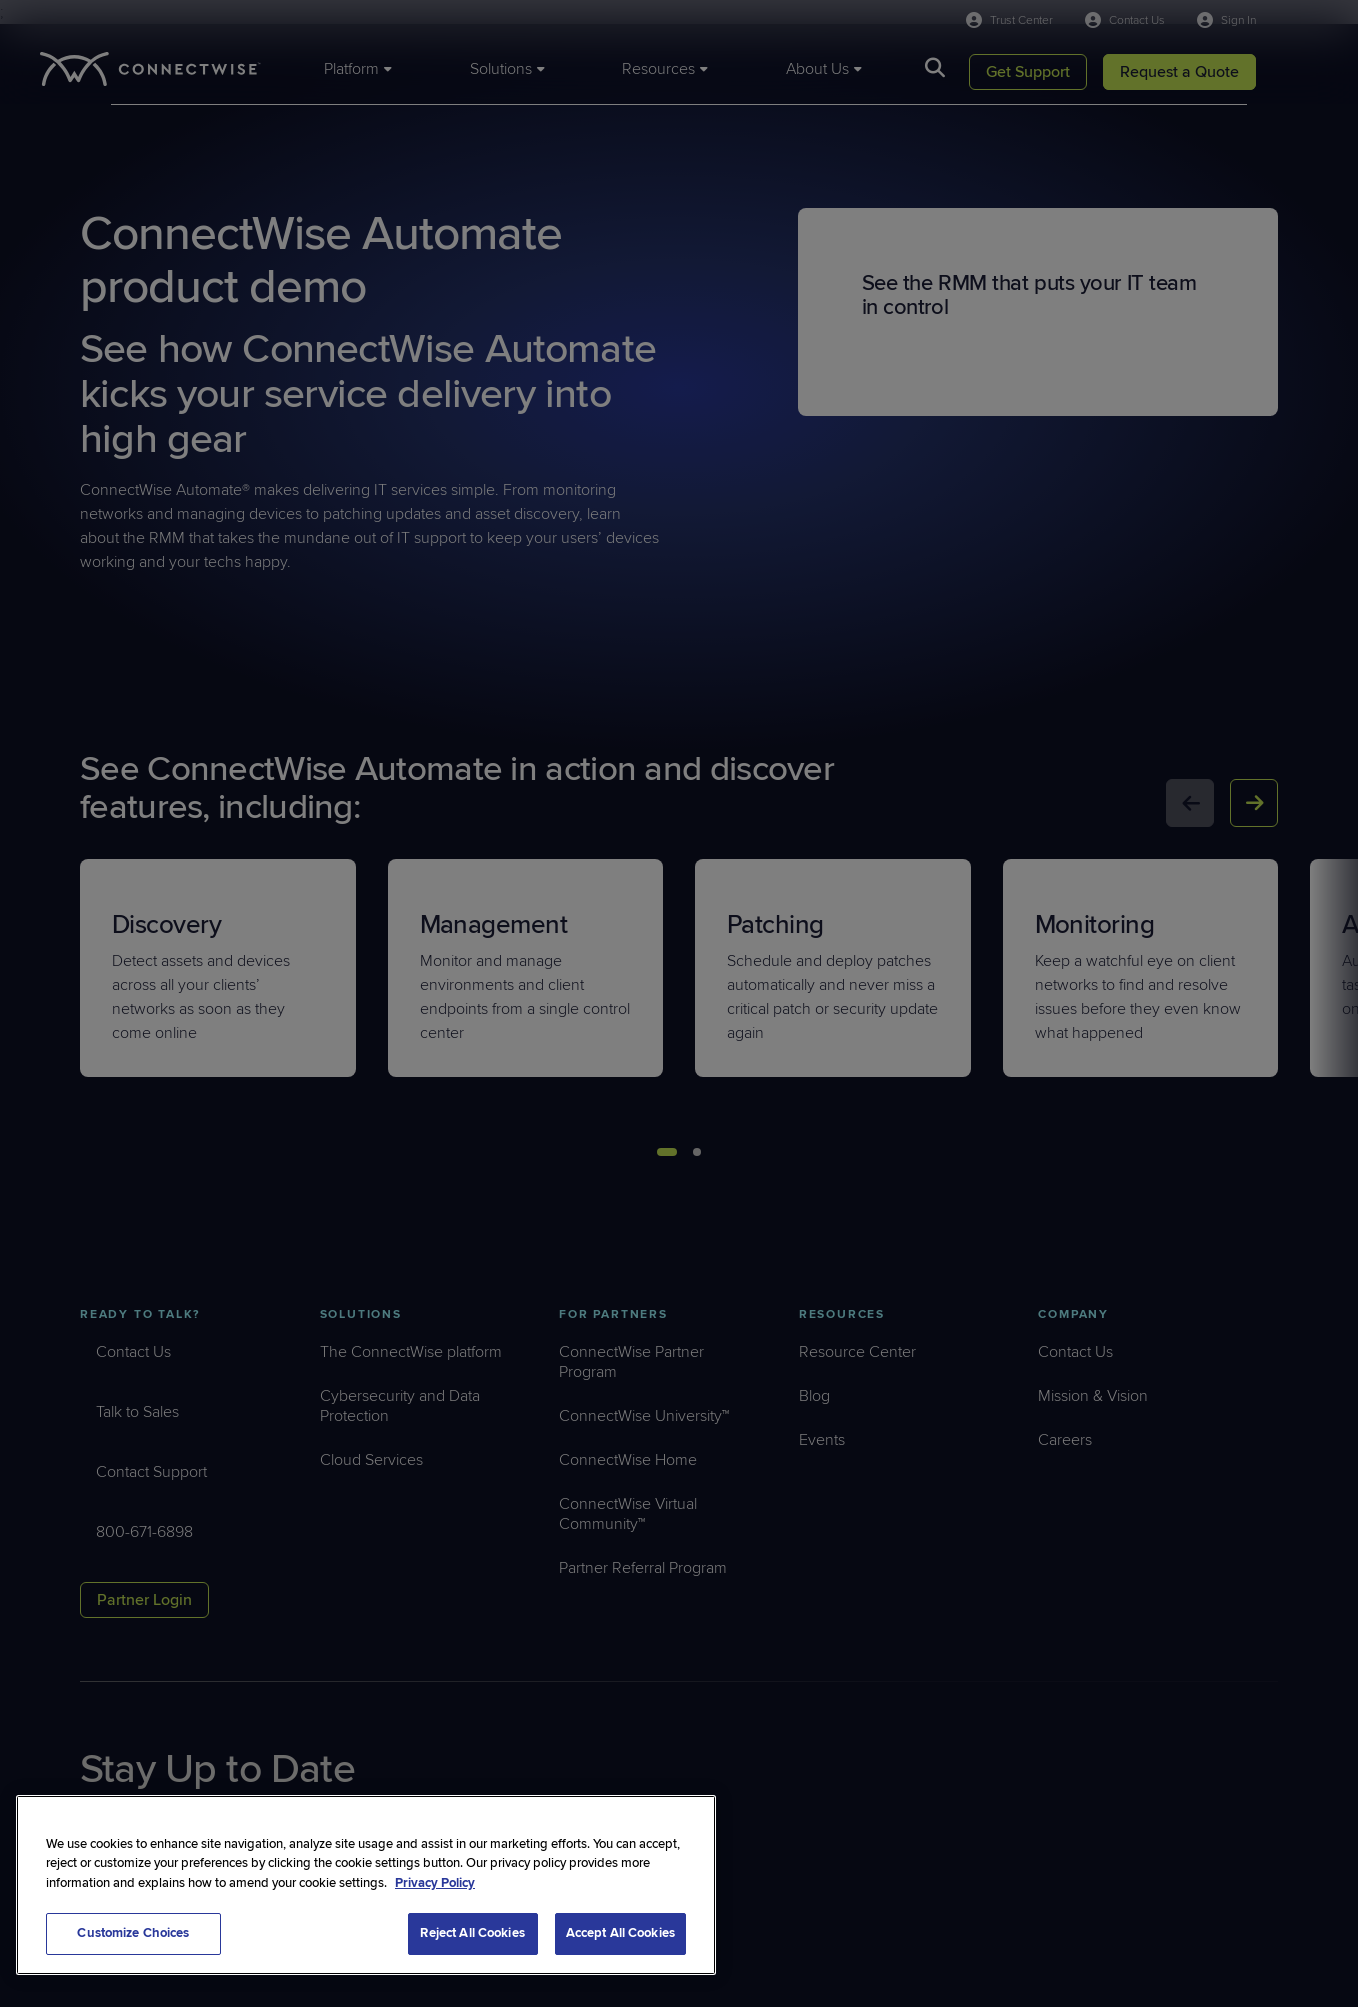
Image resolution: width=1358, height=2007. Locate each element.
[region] (366, 1885)
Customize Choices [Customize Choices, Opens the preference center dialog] (133, 1933)
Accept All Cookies (620, 1933)
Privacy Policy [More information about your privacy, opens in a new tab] (435, 1883)
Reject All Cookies (472, 1933)
